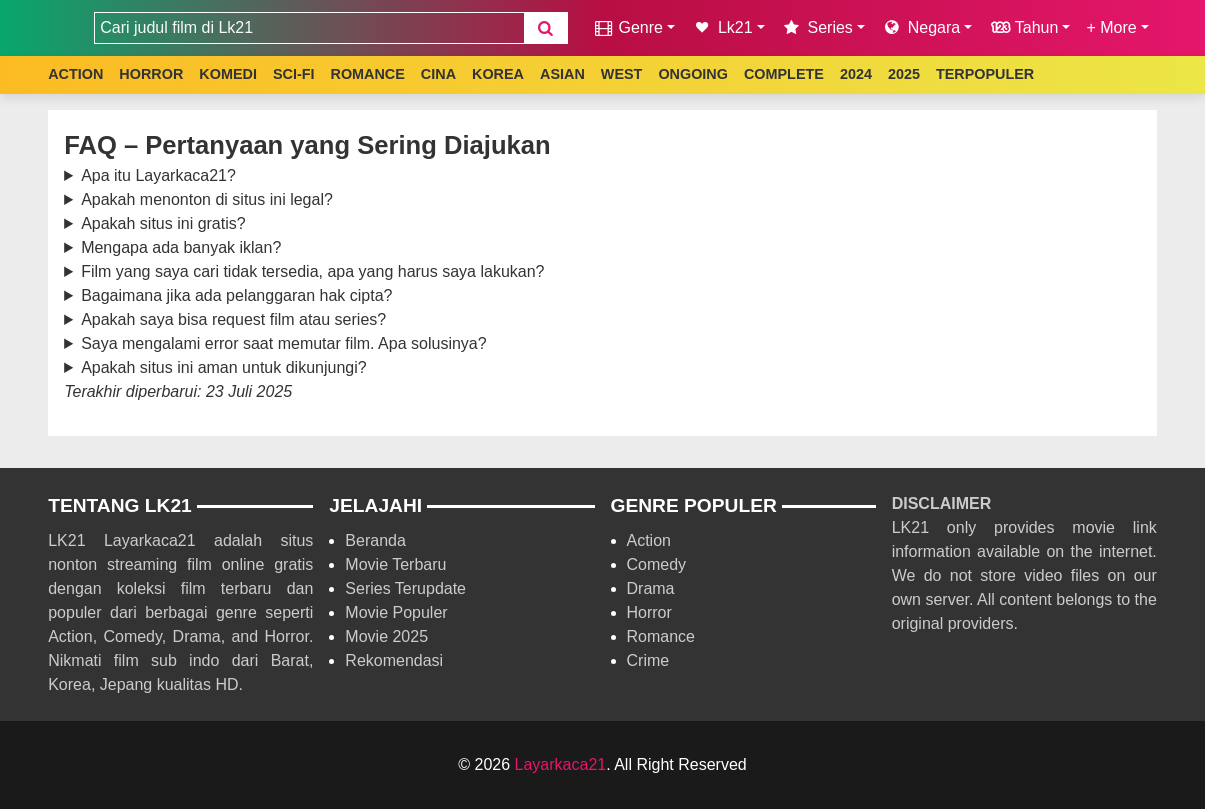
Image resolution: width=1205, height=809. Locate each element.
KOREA (498, 74)
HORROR (151, 74)
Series (817, 27)
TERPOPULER (985, 74)
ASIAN (562, 74)
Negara (920, 27)
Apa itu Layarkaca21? (158, 175)
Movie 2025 (386, 636)
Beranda (375, 540)
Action (649, 540)
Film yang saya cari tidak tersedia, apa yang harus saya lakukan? (312, 271)
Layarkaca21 (561, 764)
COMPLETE (784, 74)
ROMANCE (367, 74)
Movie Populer (396, 612)
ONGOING (693, 74)
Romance (661, 636)
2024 (856, 74)
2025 (904, 74)
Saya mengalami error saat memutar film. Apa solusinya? (284, 343)
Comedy (657, 564)
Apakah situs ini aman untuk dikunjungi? (224, 367)
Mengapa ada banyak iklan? (181, 247)
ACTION (75, 74)
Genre (627, 27)
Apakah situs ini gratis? (163, 223)
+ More (1111, 27)
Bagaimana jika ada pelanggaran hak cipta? (236, 295)
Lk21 (722, 27)
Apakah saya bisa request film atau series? (233, 319)
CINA (438, 74)
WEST (622, 74)
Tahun (1023, 27)
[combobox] (309, 28)
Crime (648, 660)
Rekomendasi (394, 660)
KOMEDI (228, 74)
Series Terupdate (405, 588)
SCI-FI (294, 74)
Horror (649, 612)
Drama (651, 588)
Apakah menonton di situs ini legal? (207, 199)
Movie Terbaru (395, 564)
